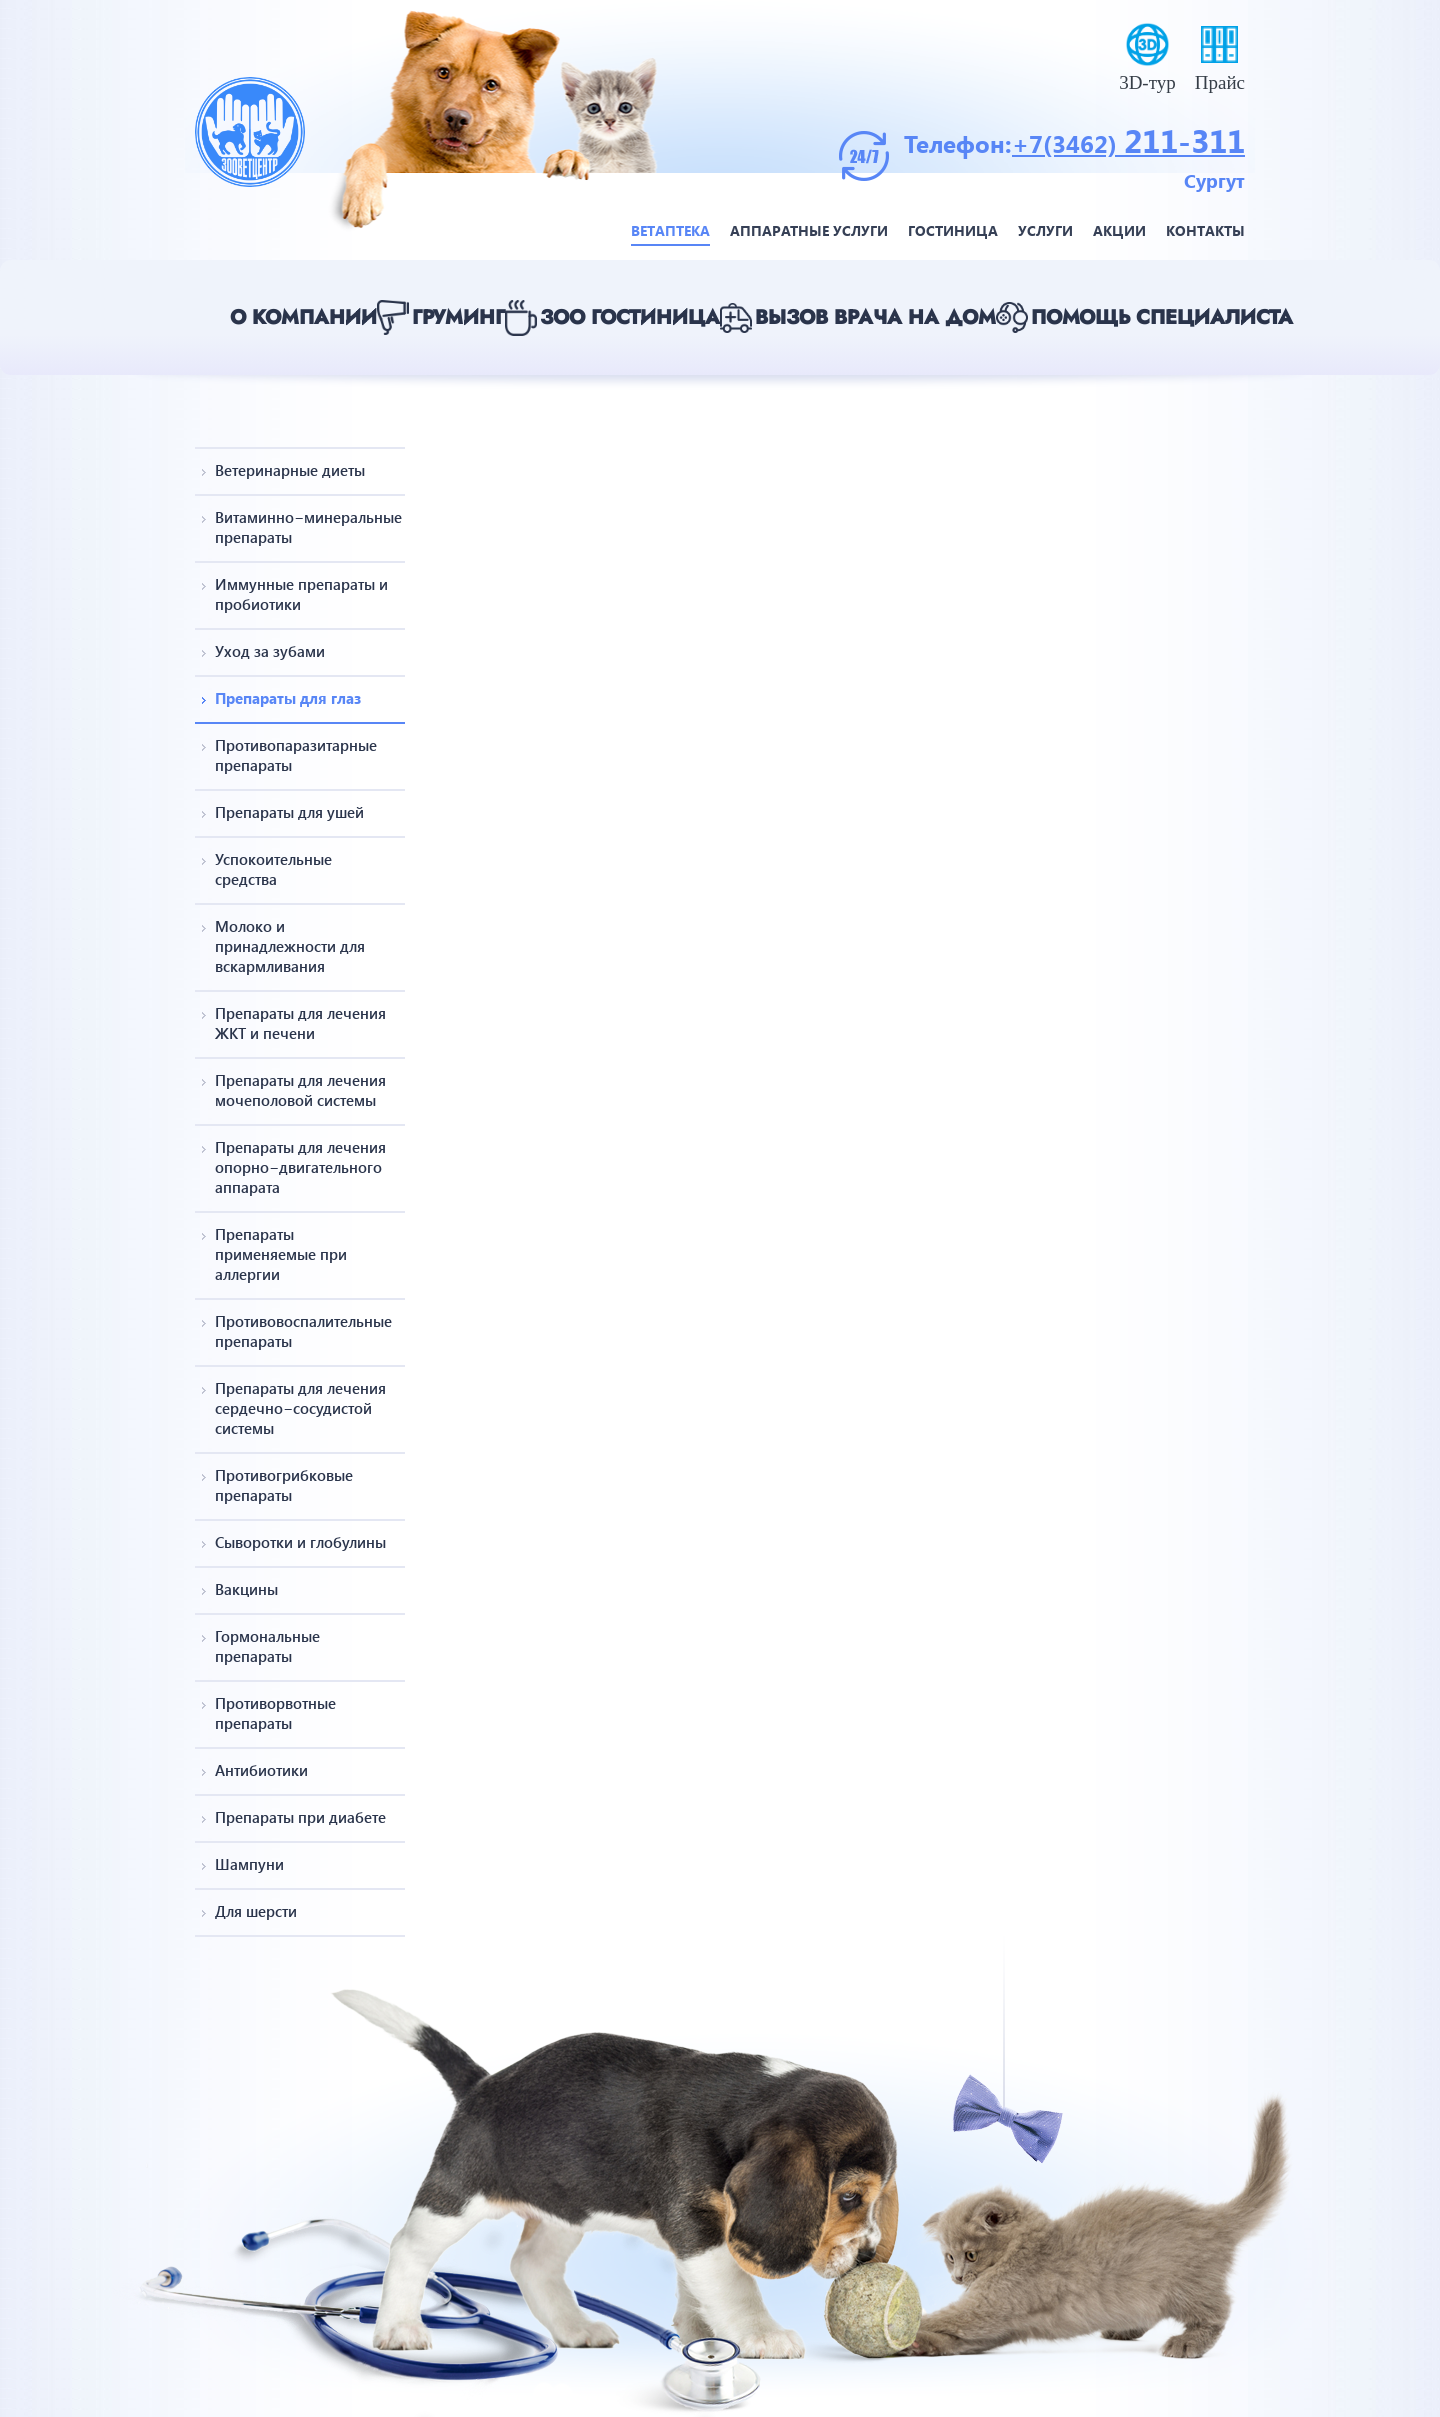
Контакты (1205, 230)
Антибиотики (261, 1770)
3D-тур (1147, 82)
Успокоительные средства (273, 869)
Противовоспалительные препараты (303, 1331)
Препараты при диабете (300, 1817)
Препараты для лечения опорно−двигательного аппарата (300, 1167)
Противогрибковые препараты (284, 1485)
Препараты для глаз (288, 698)
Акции (1119, 230)
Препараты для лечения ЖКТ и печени (300, 1023)
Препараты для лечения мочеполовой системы (300, 1090)
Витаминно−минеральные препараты (303, 527)
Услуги (1045, 230)
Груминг (458, 317)
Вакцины (246, 1589)
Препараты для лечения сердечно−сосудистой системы (300, 1408)
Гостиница (953, 230)
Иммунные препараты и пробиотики (301, 594)
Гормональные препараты (267, 1646)
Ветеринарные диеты (290, 470)
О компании (303, 317)
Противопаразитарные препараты (296, 755)
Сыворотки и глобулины (300, 1542)
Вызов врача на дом (875, 317)
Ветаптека (670, 230)
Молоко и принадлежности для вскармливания (290, 946)
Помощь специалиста (1162, 317)
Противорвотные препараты (275, 1713)
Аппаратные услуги (809, 230)
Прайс (1220, 82)
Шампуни (249, 1864)
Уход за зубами (270, 651)
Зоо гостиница (630, 317)
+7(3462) (1068, 143)
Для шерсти (256, 1911)
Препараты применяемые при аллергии (281, 1254)
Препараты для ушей (289, 812)
